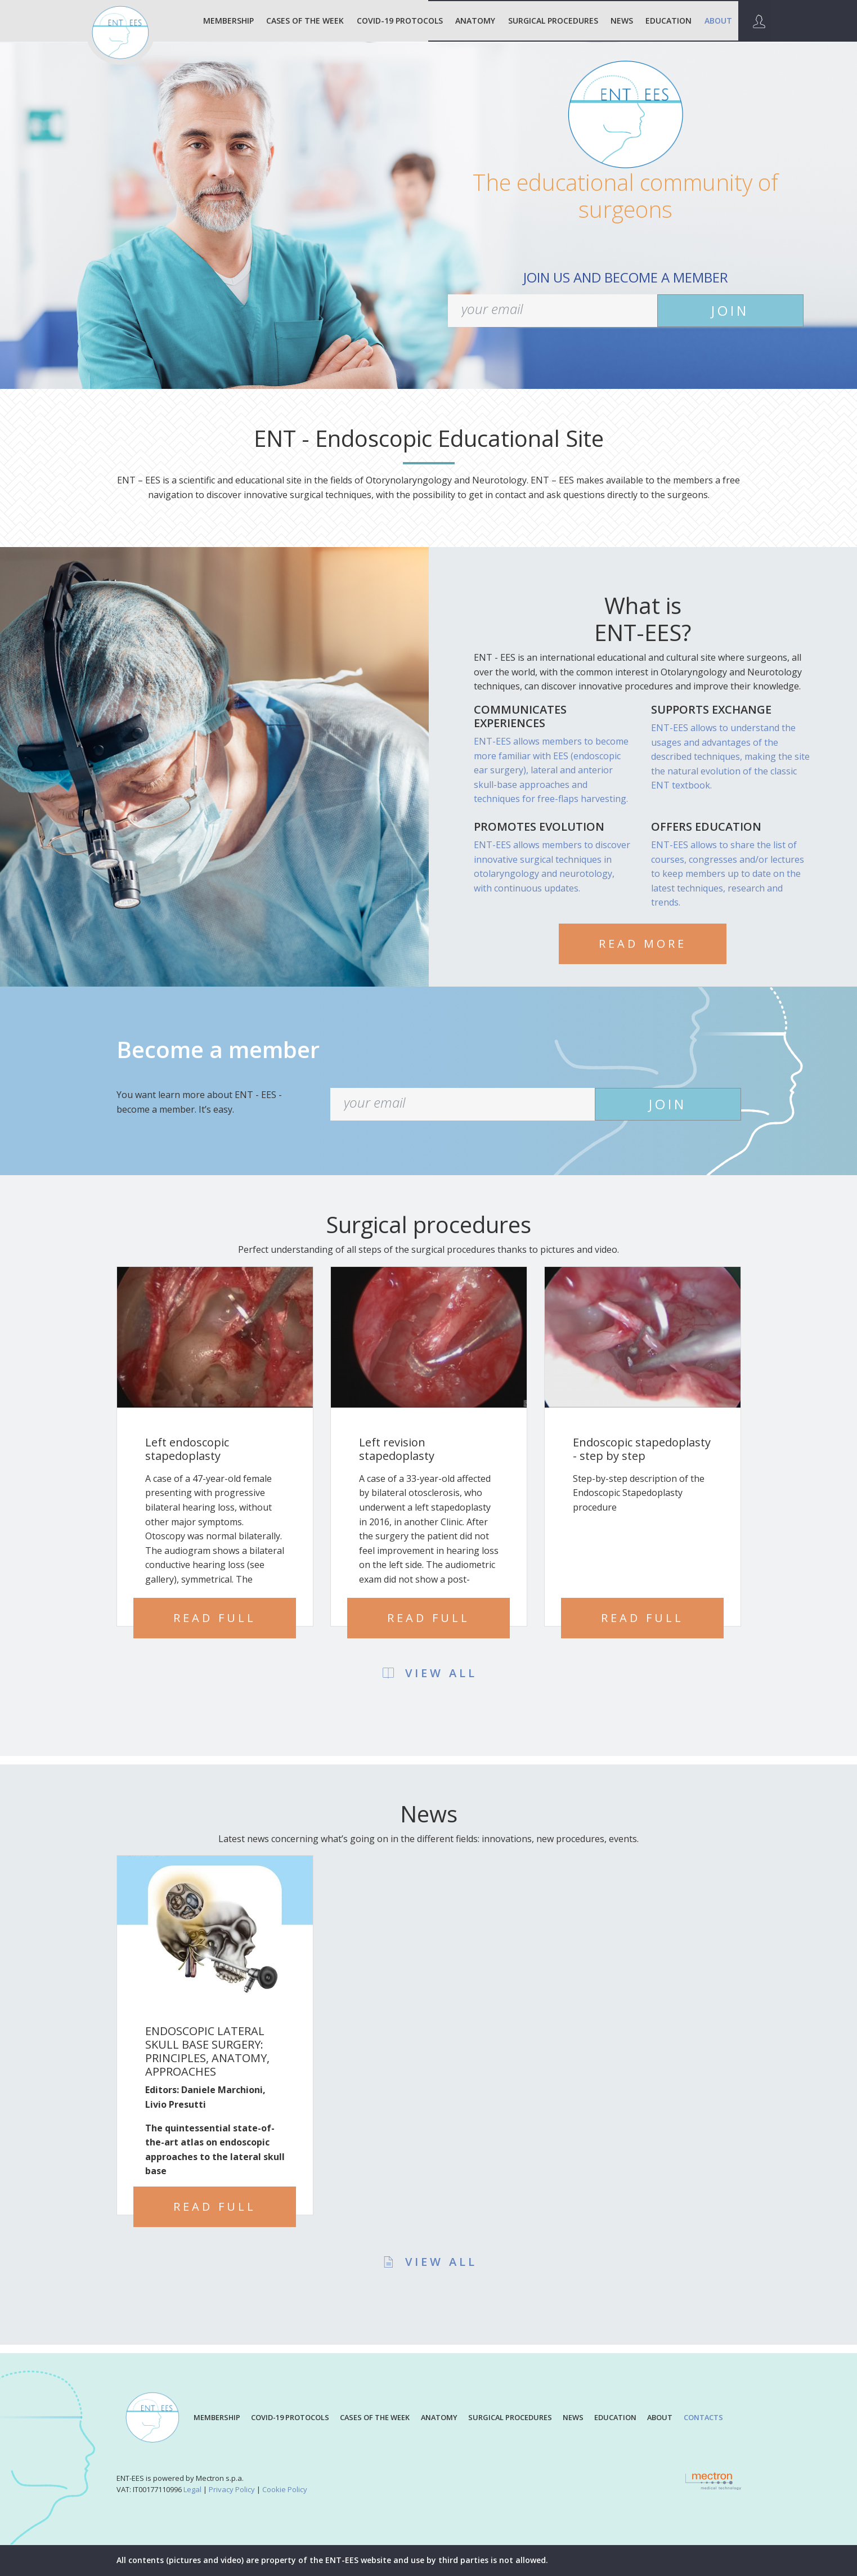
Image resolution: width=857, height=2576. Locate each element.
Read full (214, 1617)
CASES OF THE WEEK (375, 2417)
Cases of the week (305, 20)
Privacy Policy (232, 2489)
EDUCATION (668, 20)
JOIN (730, 310)
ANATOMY (475, 20)
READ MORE (643, 943)
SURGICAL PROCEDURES (553, 20)
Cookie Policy (284, 2489)
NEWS (622, 20)
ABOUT (718, 20)
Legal (192, 2489)
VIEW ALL (428, 1673)
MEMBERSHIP (228, 20)
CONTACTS (703, 2417)
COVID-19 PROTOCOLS (400, 20)
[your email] (552, 310)
